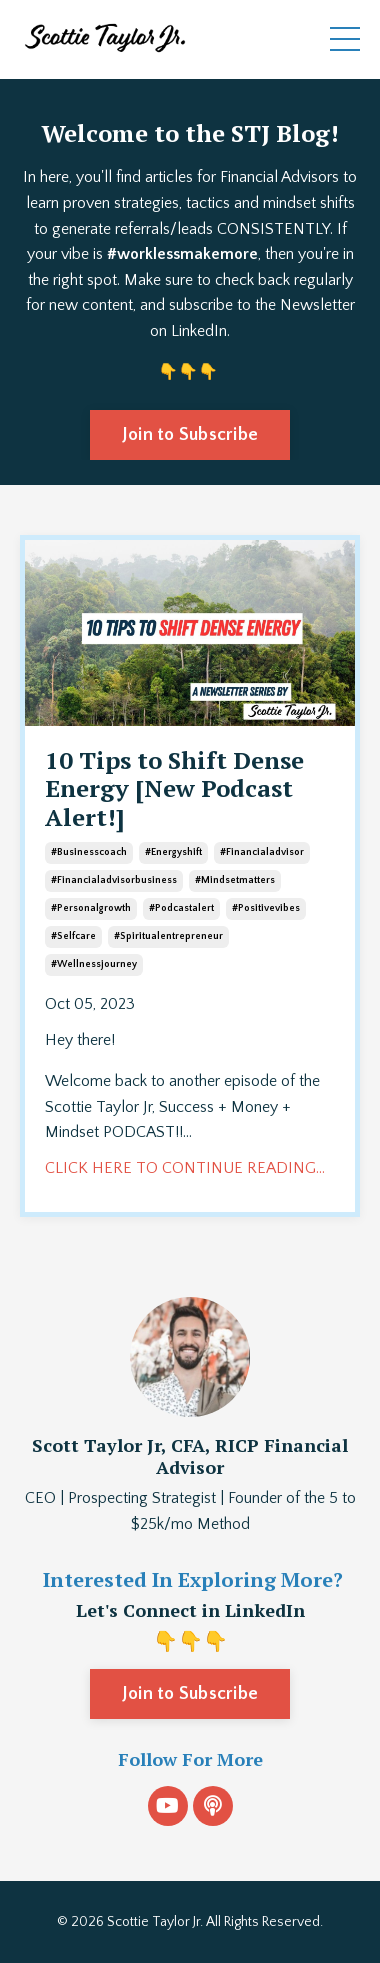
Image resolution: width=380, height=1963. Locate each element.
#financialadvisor (262, 852)
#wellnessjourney (94, 964)
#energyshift (173, 852)
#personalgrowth (91, 908)
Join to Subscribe (190, 1694)
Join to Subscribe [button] (190, 435)
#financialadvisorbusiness (114, 880)
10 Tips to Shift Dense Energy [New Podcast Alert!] (174, 789)
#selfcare (73, 936)
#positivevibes (266, 908)
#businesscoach (89, 852)
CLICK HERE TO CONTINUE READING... (185, 1168)
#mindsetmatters (235, 880)
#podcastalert (181, 908)
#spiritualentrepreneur (168, 936)
